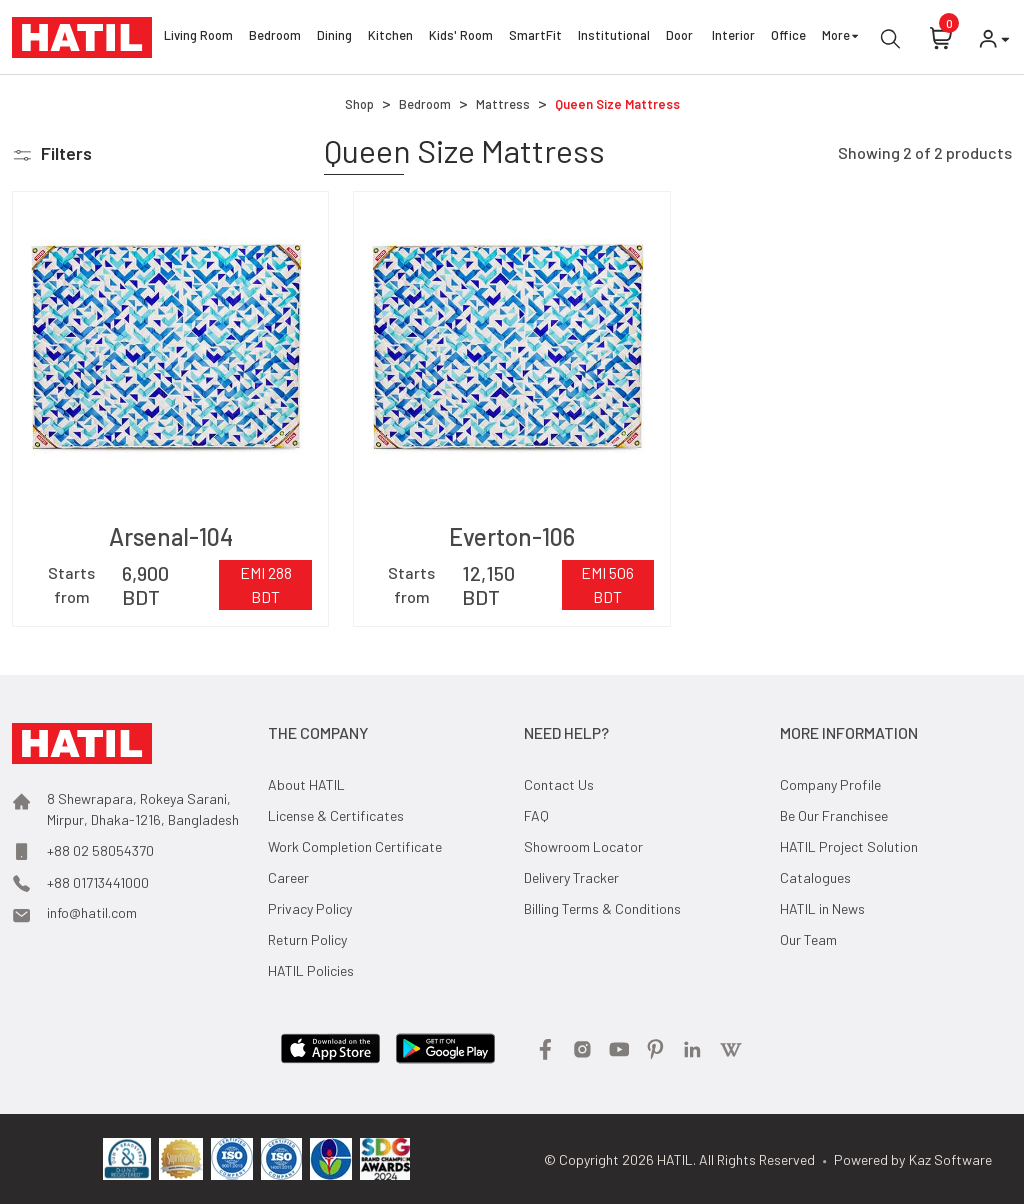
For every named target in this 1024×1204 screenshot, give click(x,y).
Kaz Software (950, 1159)
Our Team (808, 939)
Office (788, 38)
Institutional (614, 38)
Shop (359, 104)
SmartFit (535, 38)
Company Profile (830, 784)
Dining (334, 38)
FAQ (536, 815)
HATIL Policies (311, 970)
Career (288, 877)
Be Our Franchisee (834, 815)
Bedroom (275, 38)
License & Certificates (336, 815)
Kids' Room (461, 38)
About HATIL (306, 784)
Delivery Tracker (571, 877)
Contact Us (559, 784)
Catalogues (815, 877)
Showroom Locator (583, 846)
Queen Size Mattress (617, 104)
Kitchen (390, 38)
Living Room (198, 38)
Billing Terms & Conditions (602, 908)
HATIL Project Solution (849, 846)
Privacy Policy (310, 908)
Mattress (503, 104)
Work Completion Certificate (355, 846)
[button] (52, 153)
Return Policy (307, 939)
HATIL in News (822, 908)
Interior (733, 38)
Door (681, 38)
